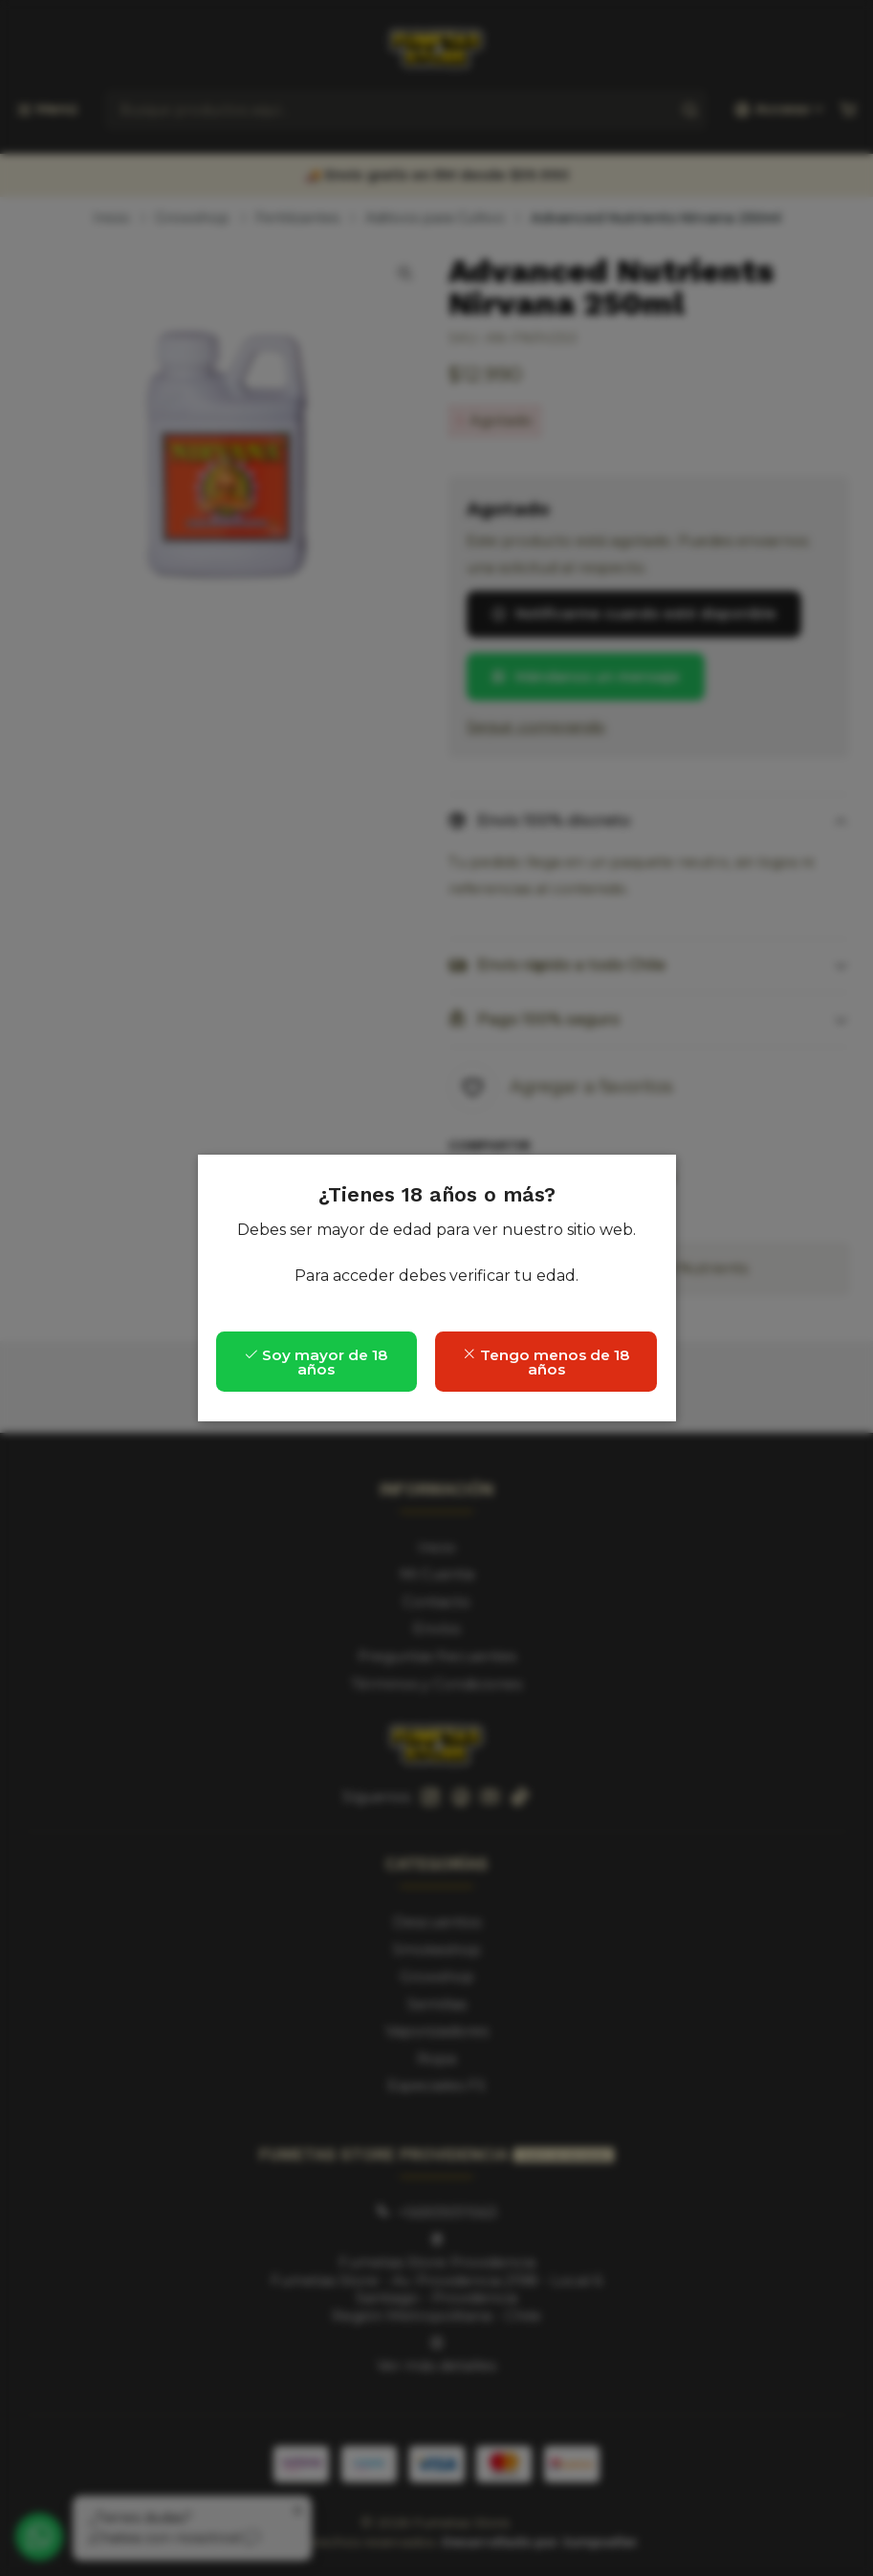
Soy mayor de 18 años (316, 1362)
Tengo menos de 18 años (546, 1362)
